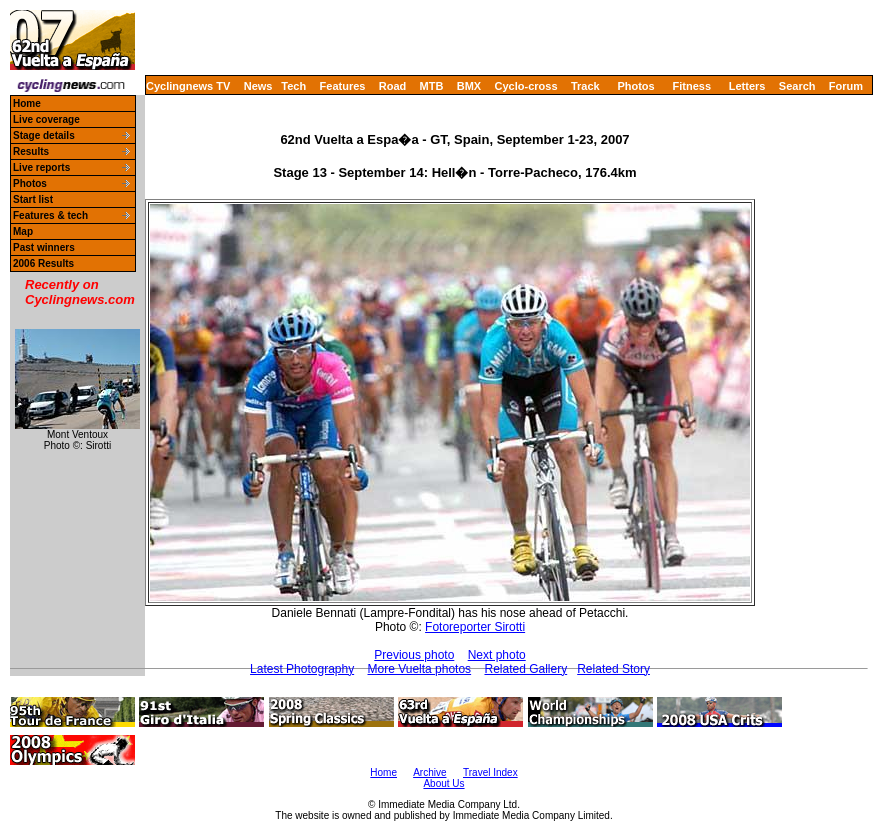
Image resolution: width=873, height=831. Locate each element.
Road (393, 86)
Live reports (41, 167)
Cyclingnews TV (188, 86)
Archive (429, 772)
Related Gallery (525, 669)
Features (343, 86)
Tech (293, 86)
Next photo (497, 655)
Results (31, 151)
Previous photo (414, 655)
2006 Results (43, 263)
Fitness (691, 86)
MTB (432, 86)
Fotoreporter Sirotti (475, 627)
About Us (443, 783)
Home (27, 103)
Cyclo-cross (526, 86)
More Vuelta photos (420, 669)
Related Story (613, 669)
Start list (33, 199)
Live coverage (46, 119)
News (258, 86)
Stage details (44, 135)
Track (585, 86)
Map (23, 231)
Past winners (44, 247)
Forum (846, 86)
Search (797, 86)
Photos (635, 86)
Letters (747, 86)
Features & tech (50, 215)
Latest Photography (302, 669)
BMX (469, 86)
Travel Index (490, 772)
